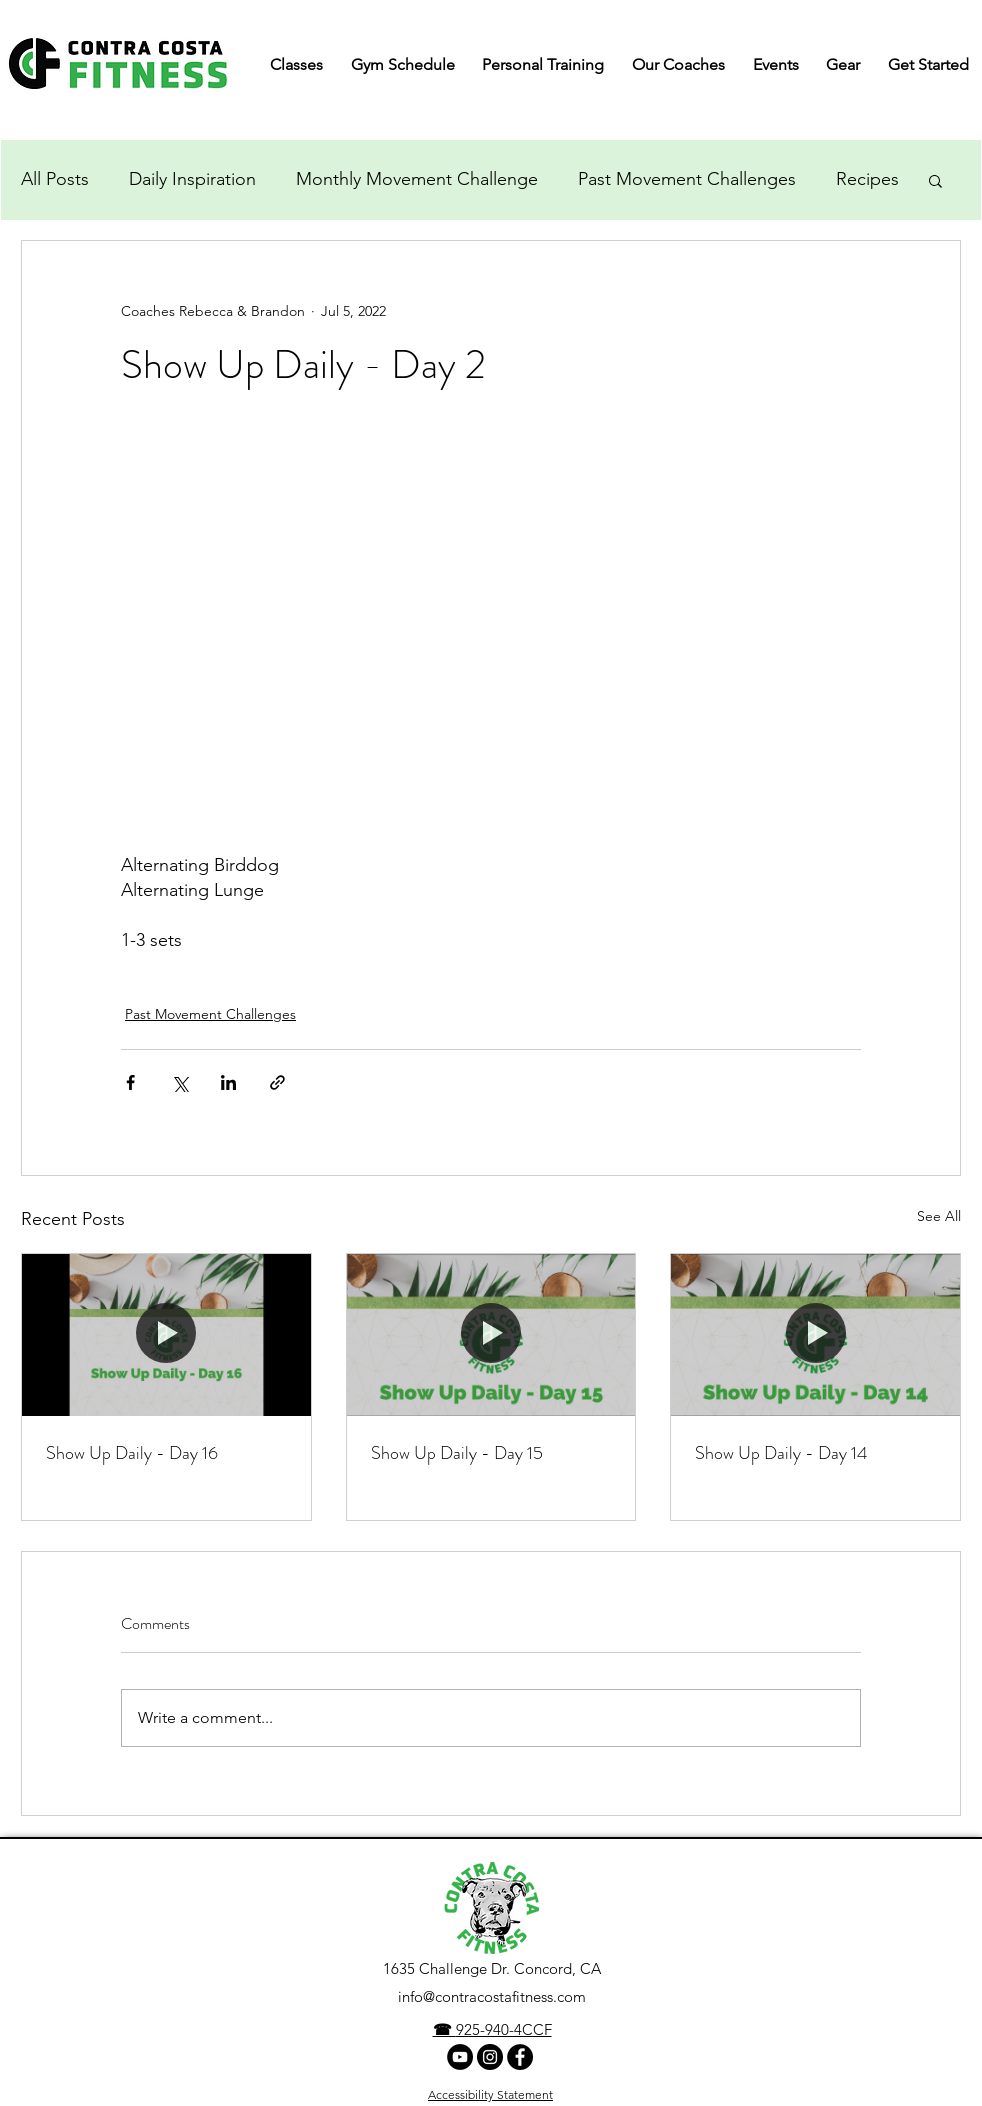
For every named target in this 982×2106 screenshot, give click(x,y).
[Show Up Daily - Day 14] (815, 1335)
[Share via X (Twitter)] (179, 1082)
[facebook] (520, 2057)
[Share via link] (277, 1082)
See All (939, 1216)
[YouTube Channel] (460, 2057)
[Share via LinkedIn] (228, 1082)
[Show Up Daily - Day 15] (491, 1335)
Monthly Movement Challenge (417, 179)
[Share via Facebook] (130, 1082)
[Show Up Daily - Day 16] (166, 1335)
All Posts (55, 179)
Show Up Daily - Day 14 (781, 1453)
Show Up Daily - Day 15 (457, 1453)
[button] (935, 180)
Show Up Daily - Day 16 (132, 1453)
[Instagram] (490, 2057)
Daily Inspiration (192, 179)
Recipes (867, 179)
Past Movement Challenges (687, 179)
